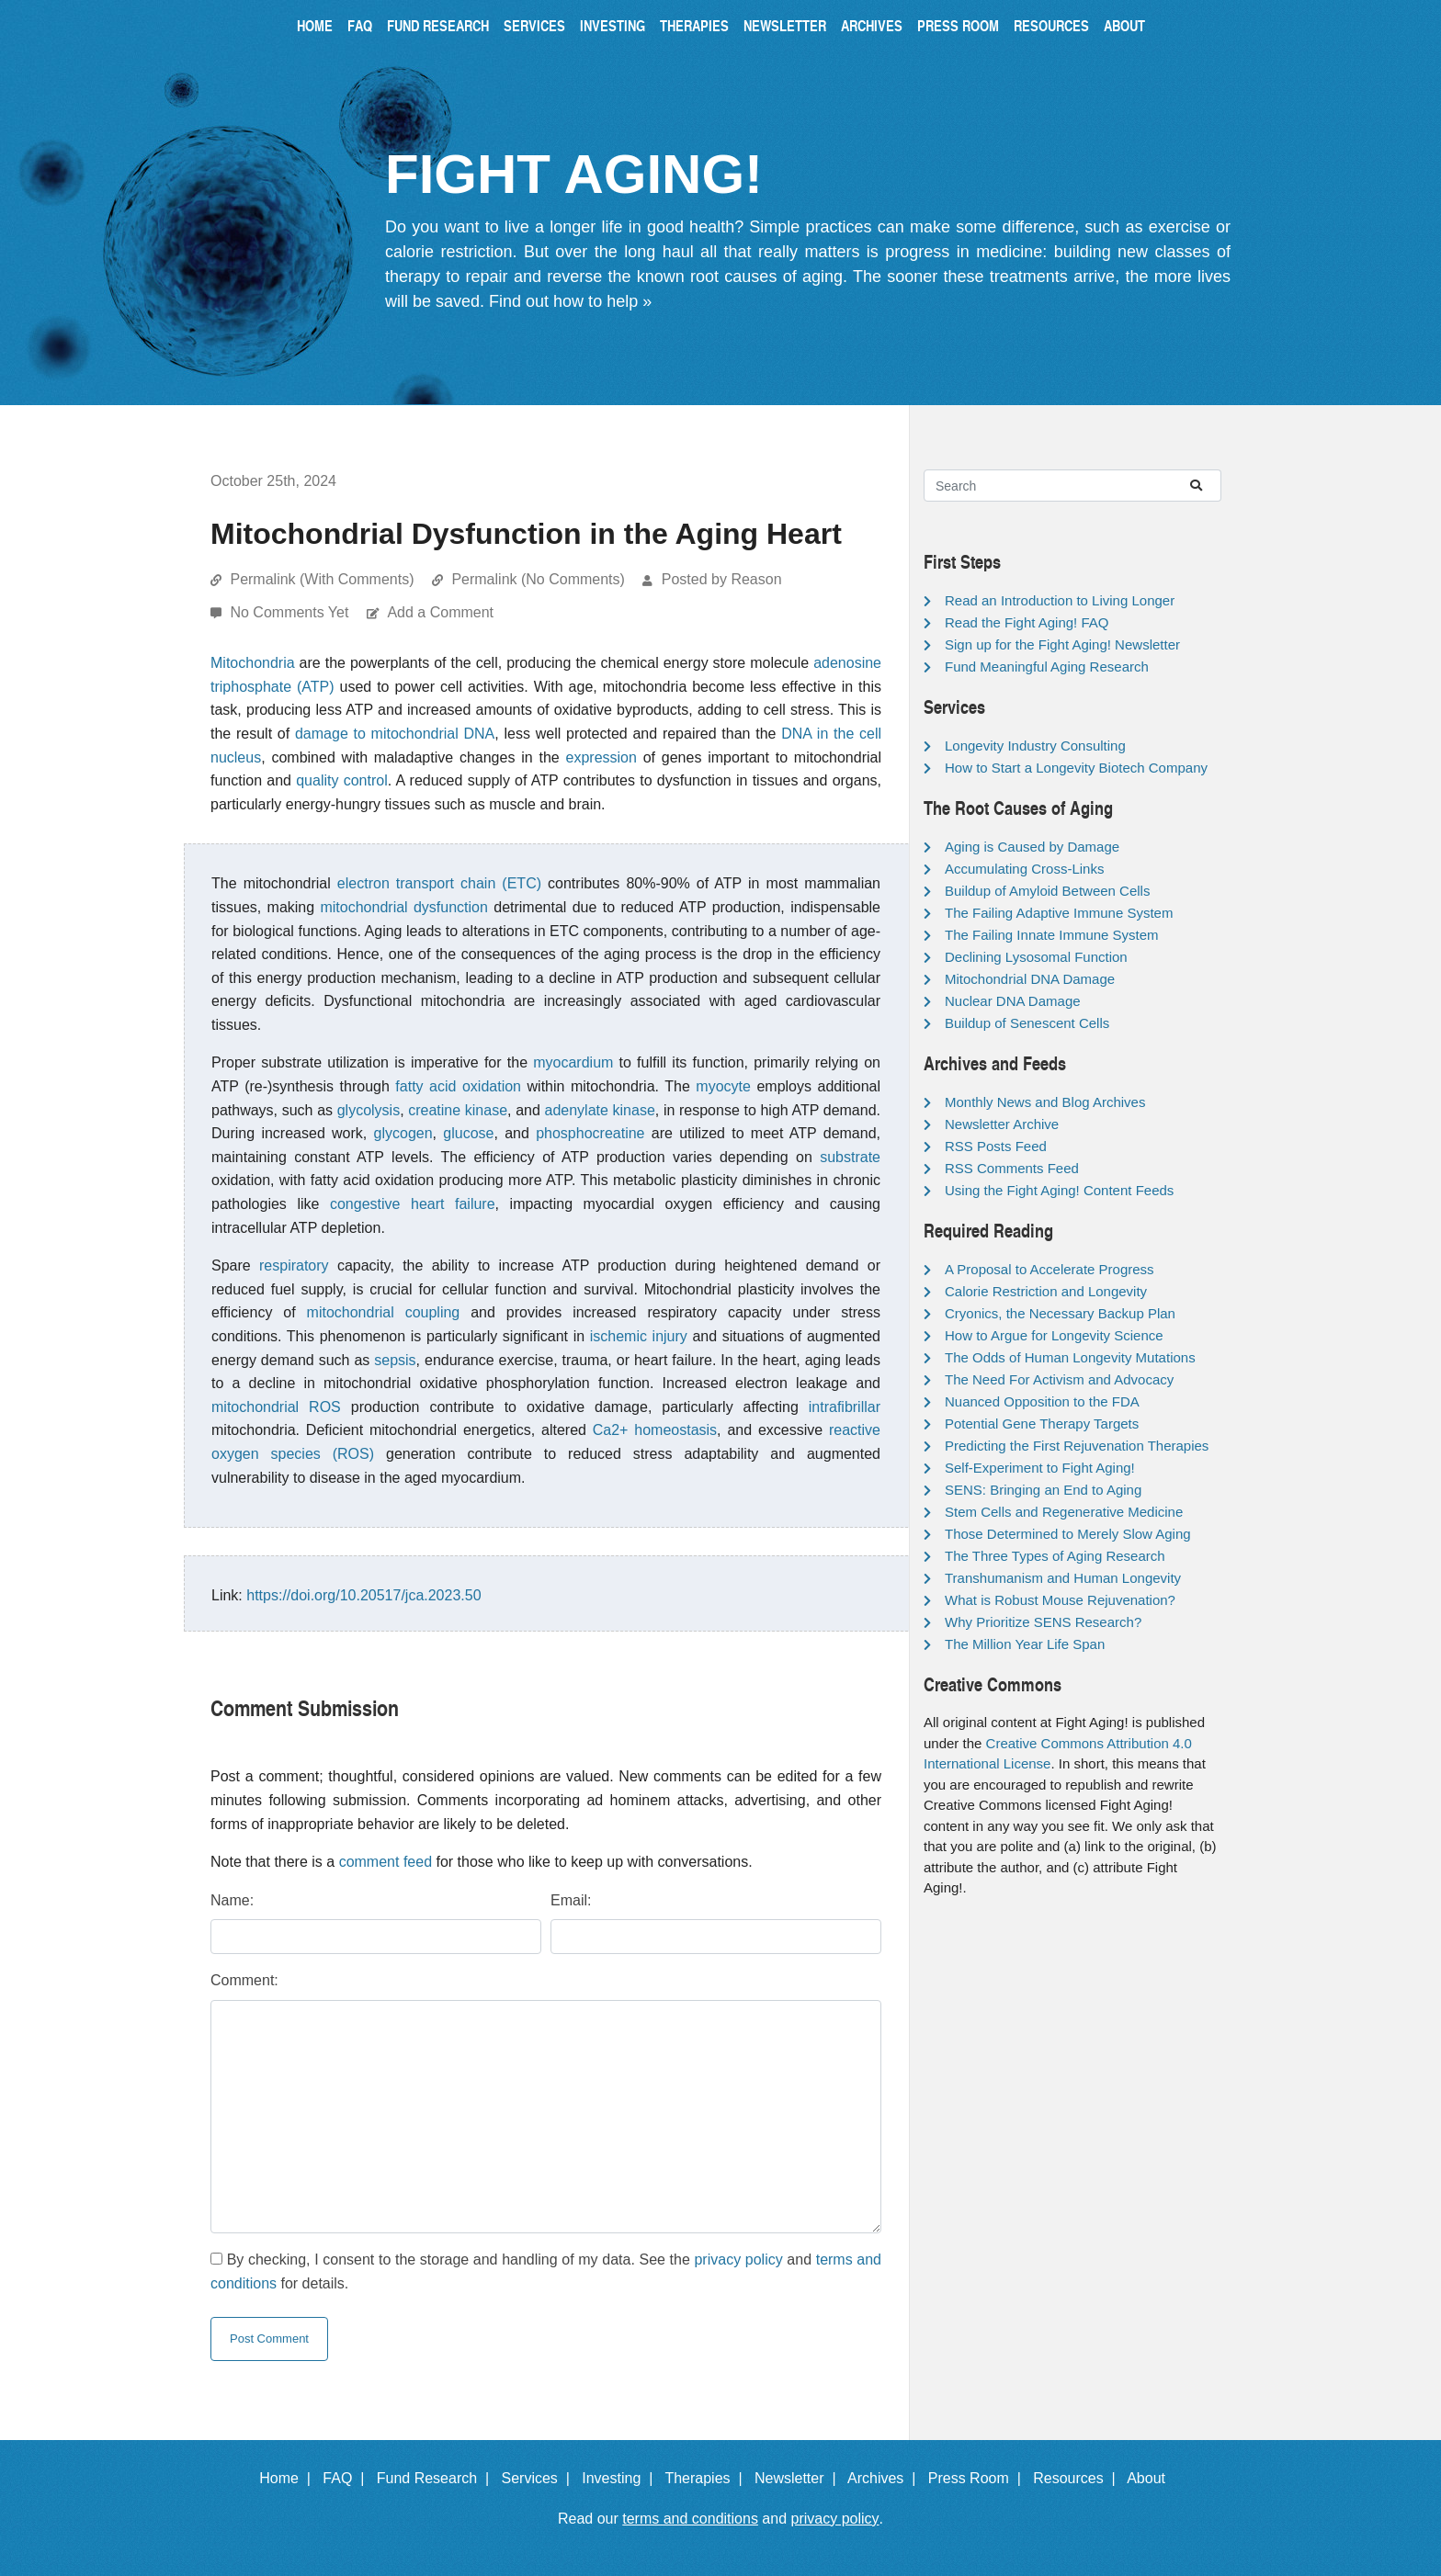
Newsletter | (800, 2478)
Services (534, 25)
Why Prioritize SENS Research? (1043, 1622)
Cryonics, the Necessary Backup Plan (1060, 1313)
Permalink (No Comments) (537, 579)
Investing (612, 25)
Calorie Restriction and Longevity (1046, 1291)
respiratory (294, 1265)
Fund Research (438, 25)
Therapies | (707, 2478)
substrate (850, 1157)
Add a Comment (440, 612)
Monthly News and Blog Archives (1045, 1102)
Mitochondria (252, 663)
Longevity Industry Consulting (1035, 745)
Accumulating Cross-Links (1024, 868)
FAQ (359, 25)
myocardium (573, 1062)
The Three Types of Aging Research (1055, 1556)
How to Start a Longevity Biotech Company (1076, 767)
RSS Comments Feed (1012, 1168)
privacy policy (738, 2259)
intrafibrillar (844, 1407)
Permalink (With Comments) (322, 579)
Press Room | (978, 2478)
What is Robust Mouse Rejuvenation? (1060, 1600)
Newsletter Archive (1002, 1124)
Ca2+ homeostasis (655, 1430)
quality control (342, 780)
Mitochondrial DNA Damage (1030, 979)
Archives (871, 25)
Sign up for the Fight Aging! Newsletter (1062, 644)
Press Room (958, 25)
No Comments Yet (291, 612)
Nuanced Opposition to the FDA (1042, 1401)
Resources (1051, 25)
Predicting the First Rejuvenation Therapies (1076, 1445)
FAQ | (347, 2478)
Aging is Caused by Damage (1032, 846)
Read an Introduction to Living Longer (1059, 600)
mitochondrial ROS (276, 1407)
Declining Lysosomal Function (1036, 957)
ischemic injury (638, 1336)
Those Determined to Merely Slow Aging (1068, 1534)
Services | (540, 2478)
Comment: (244, 1980)
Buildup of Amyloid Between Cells (1047, 890)
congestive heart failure (412, 1204)
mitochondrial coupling (383, 1312)
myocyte (723, 1086)
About (1124, 25)
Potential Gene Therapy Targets (1042, 1423)
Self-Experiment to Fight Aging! (1040, 1467)
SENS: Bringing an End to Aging (1043, 1489)
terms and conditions (690, 2518)
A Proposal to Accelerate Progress (1049, 1269)
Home (315, 25)
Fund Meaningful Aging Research (1047, 666)
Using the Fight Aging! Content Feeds (1059, 1190)
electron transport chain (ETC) (439, 883)
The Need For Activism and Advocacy (1059, 1379)
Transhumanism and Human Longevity (1063, 1578)
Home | (289, 2478)
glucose (468, 1133)
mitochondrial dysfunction (403, 907)
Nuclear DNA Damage (1013, 1001)
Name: (232, 1900)
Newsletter (784, 25)
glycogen (403, 1133)
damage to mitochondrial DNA (394, 733)
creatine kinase (457, 1110)
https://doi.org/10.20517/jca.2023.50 (363, 1595)
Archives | (885, 2478)
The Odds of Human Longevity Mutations (1070, 1357)
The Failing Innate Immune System (1052, 935)
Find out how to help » (570, 301)
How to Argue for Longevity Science (1054, 1335)
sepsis (394, 1360)
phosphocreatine (590, 1133)
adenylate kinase (600, 1110)
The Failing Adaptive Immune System (1059, 913)
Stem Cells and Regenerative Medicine (1064, 1512)
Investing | (621, 2478)
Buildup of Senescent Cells (1027, 1023)
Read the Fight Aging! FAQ (1026, 622)
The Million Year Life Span (1025, 1644)
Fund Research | (437, 2478)
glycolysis (368, 1110)
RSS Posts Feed (996, 1146)
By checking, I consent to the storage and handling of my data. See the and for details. (545, 2271)
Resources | (1078, 2478)
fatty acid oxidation (458, 1086)
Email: (570, 1900)
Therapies (694, 25)
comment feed (385, 1862)
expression (601, 757)
